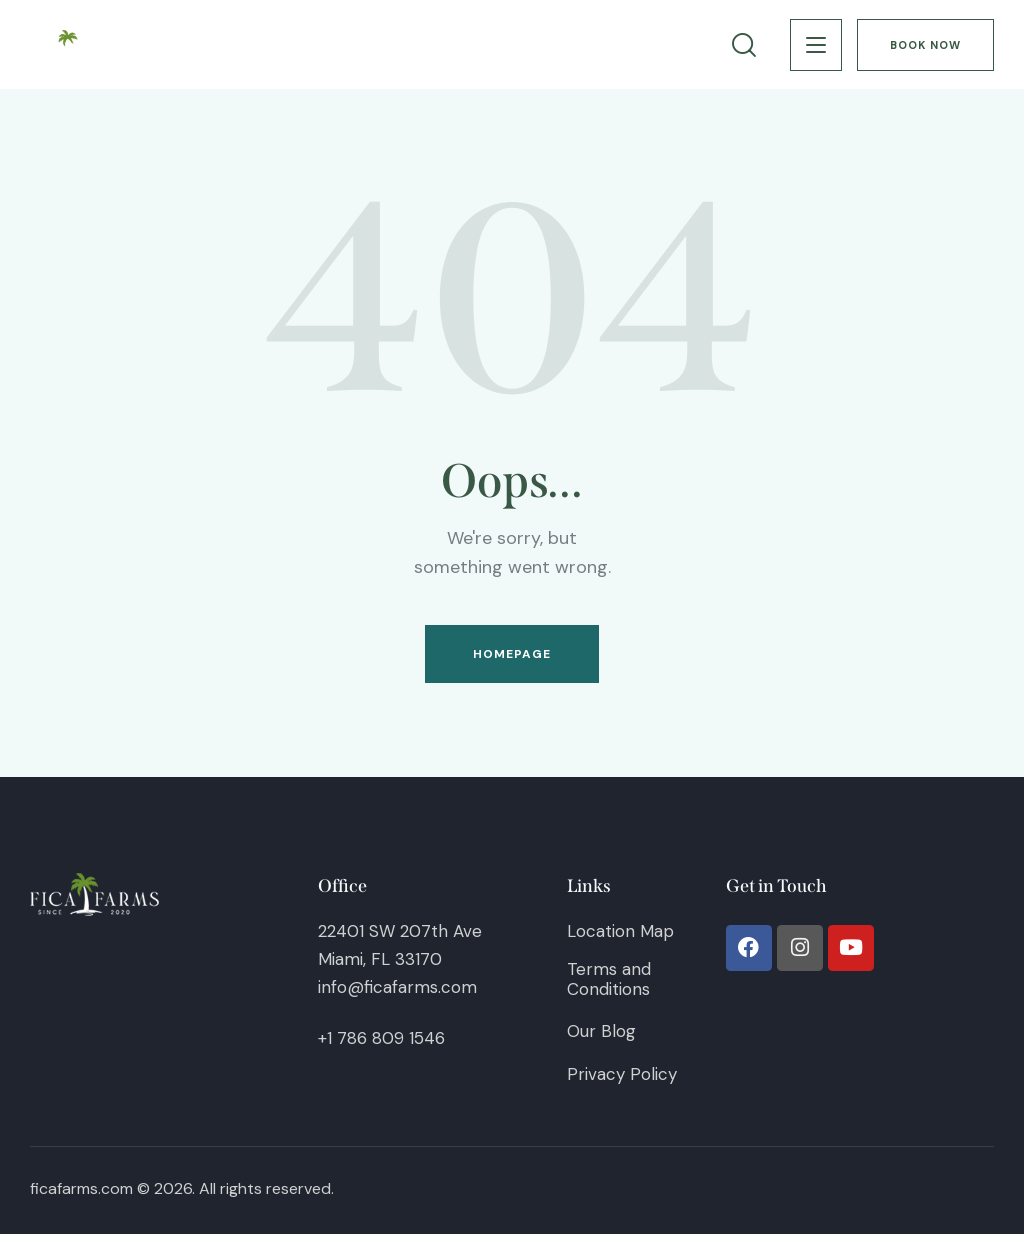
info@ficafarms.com (397, 987)
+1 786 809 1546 (381, 1038)
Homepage (512, 654)
